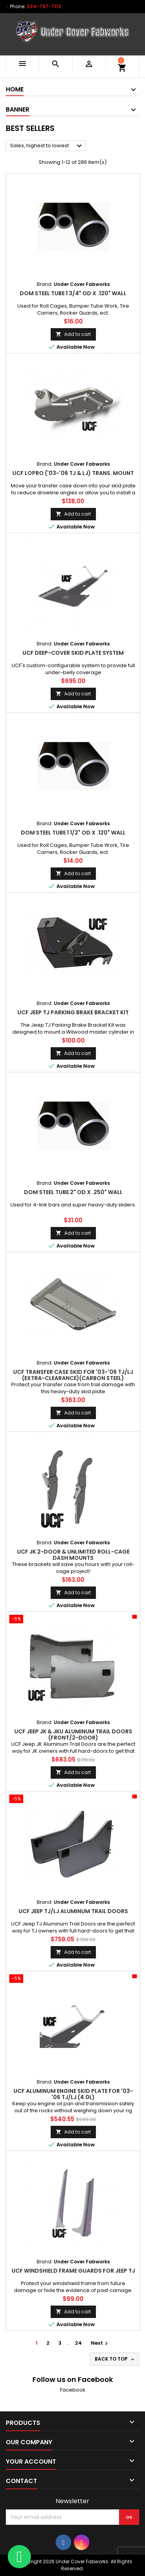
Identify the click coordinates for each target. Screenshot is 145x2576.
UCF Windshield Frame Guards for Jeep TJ (73, 2271)
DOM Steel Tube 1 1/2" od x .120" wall (73, 832)
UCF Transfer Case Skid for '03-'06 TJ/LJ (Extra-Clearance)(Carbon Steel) (73, 1375)
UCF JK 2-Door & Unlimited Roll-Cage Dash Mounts (73, 1555)
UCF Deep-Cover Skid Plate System (73, 653)
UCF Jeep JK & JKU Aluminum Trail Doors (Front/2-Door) (73, 1734)
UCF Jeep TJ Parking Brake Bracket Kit (73, 1012)
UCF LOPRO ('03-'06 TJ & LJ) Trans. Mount (73, 473)
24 (78, 2343)
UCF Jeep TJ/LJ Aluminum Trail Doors (73, 1911)
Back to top (115, 2359)
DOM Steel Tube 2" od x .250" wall (73, 1192)
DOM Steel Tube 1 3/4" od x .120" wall (73, 293)
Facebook (72, 2390)
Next (100, 2343)
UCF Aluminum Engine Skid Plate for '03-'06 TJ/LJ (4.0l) (73, 2094)
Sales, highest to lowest (47, 146)
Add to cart (73, 334)
